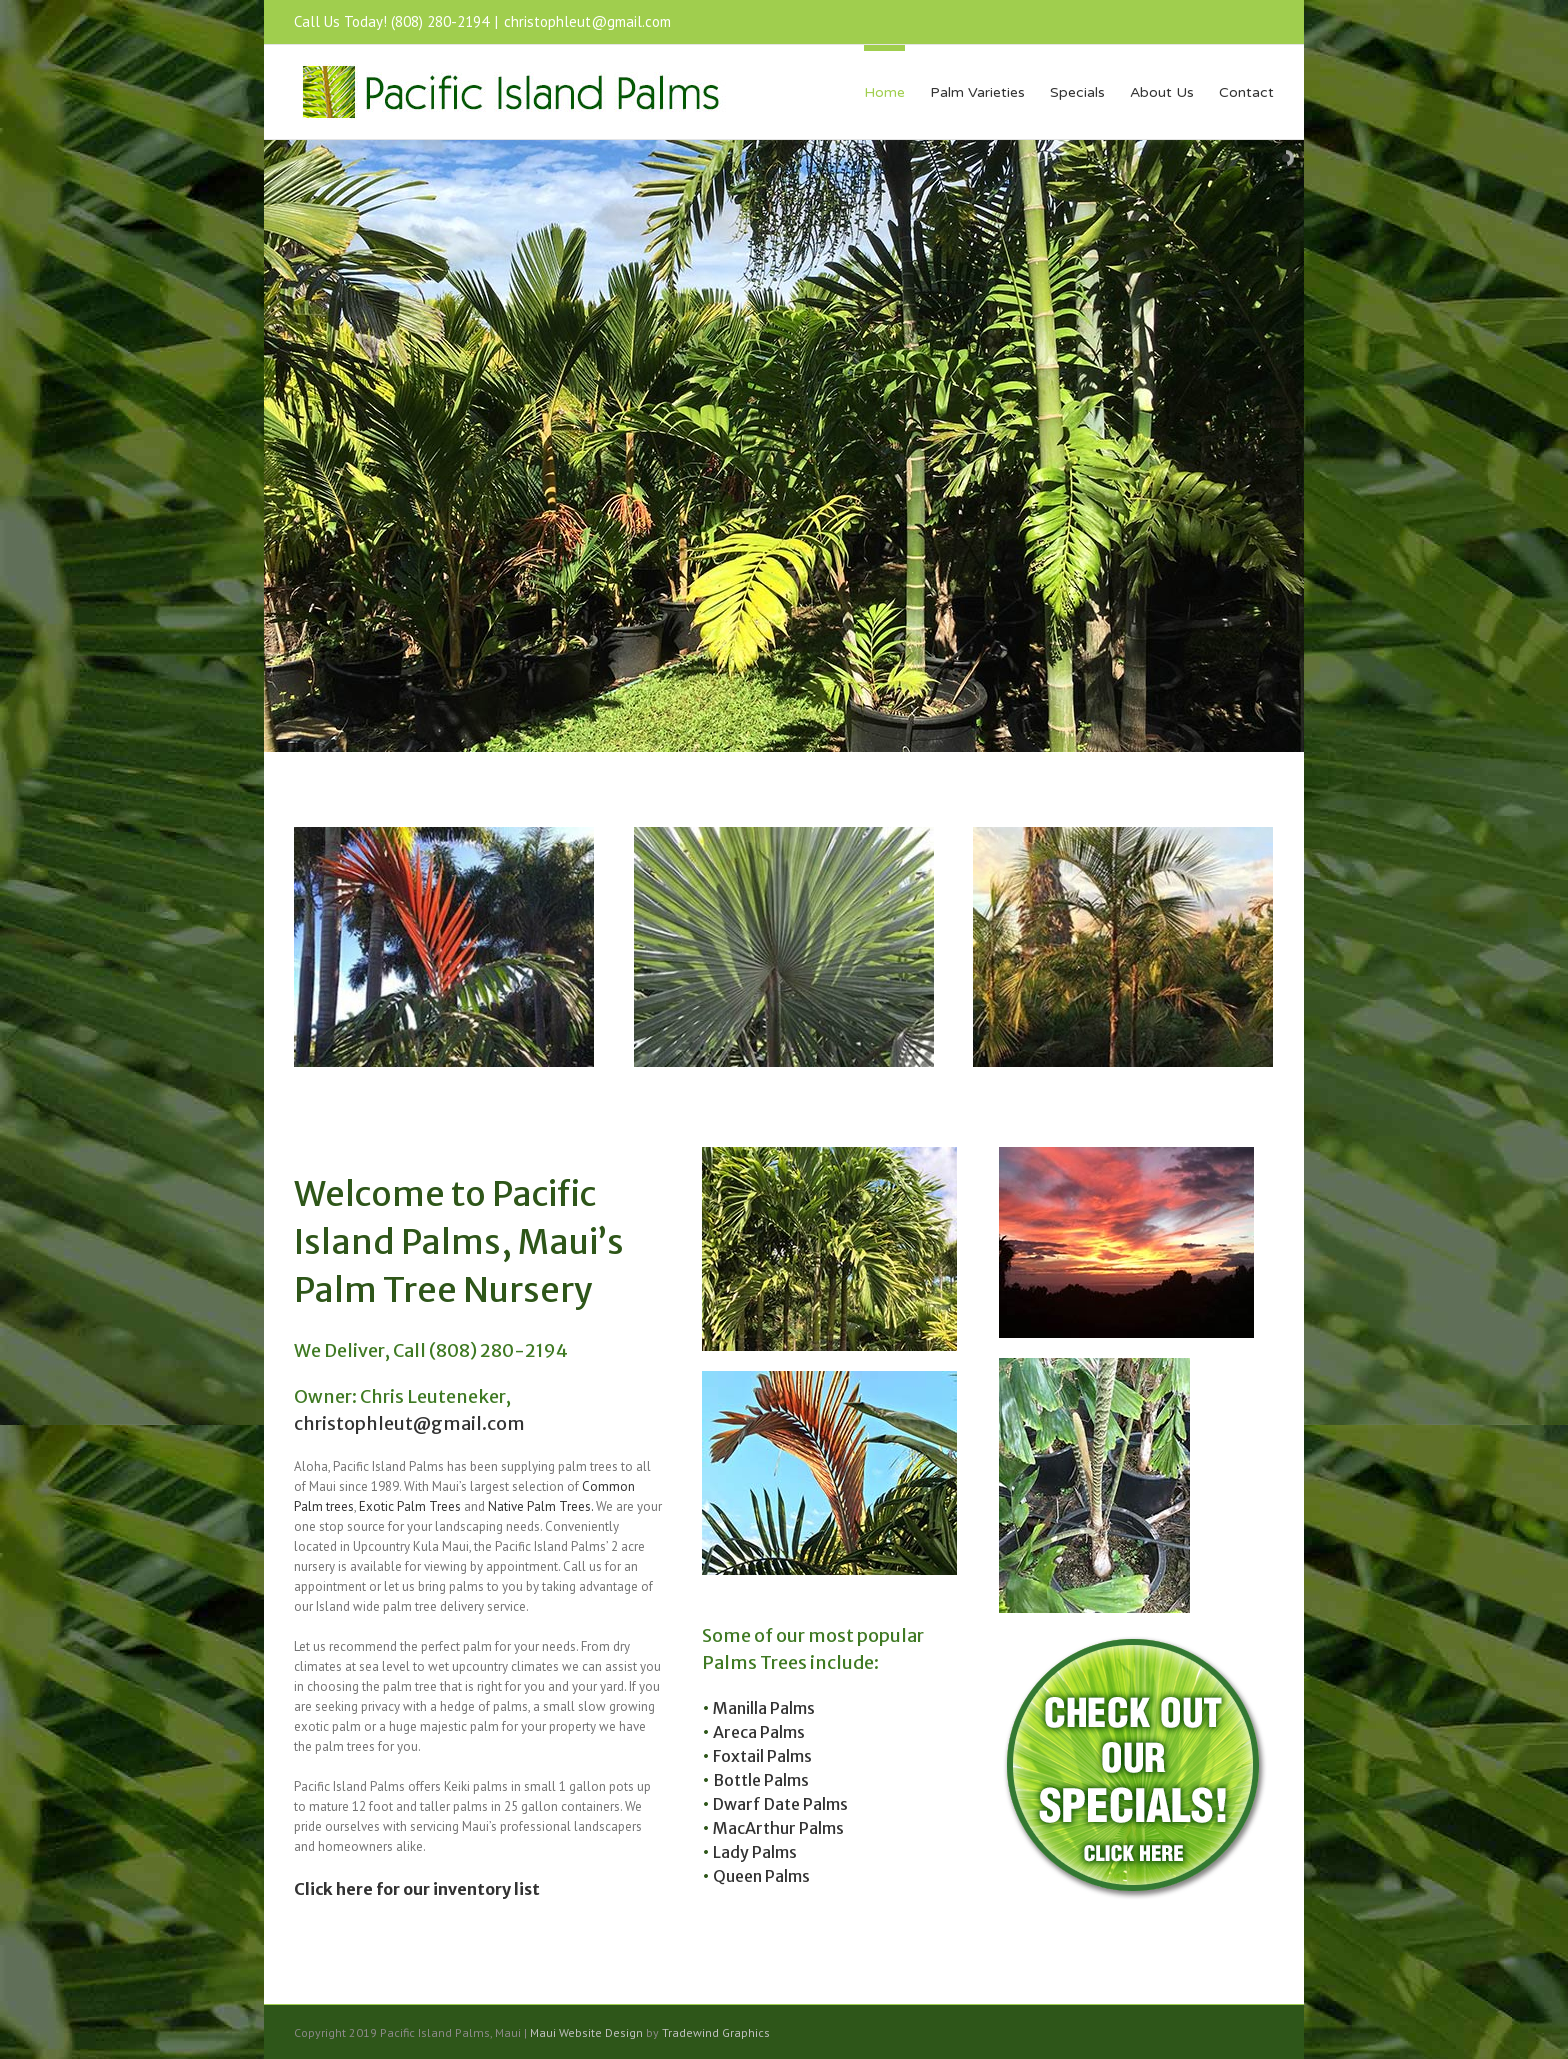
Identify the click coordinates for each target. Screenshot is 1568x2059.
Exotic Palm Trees (410, 1506)
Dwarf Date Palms (780, 1804)
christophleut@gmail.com (587, 21)
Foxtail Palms (762, 1756)
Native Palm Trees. (540, 1506)
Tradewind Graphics (716, 2032)
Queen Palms (761, 1876)
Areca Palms (759, 1732)
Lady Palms (755, 1852)
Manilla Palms (764, 1708)
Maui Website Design (586, 2032)
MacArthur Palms (778, 1828)
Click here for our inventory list (417, 1889)
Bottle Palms (761, 1780)
